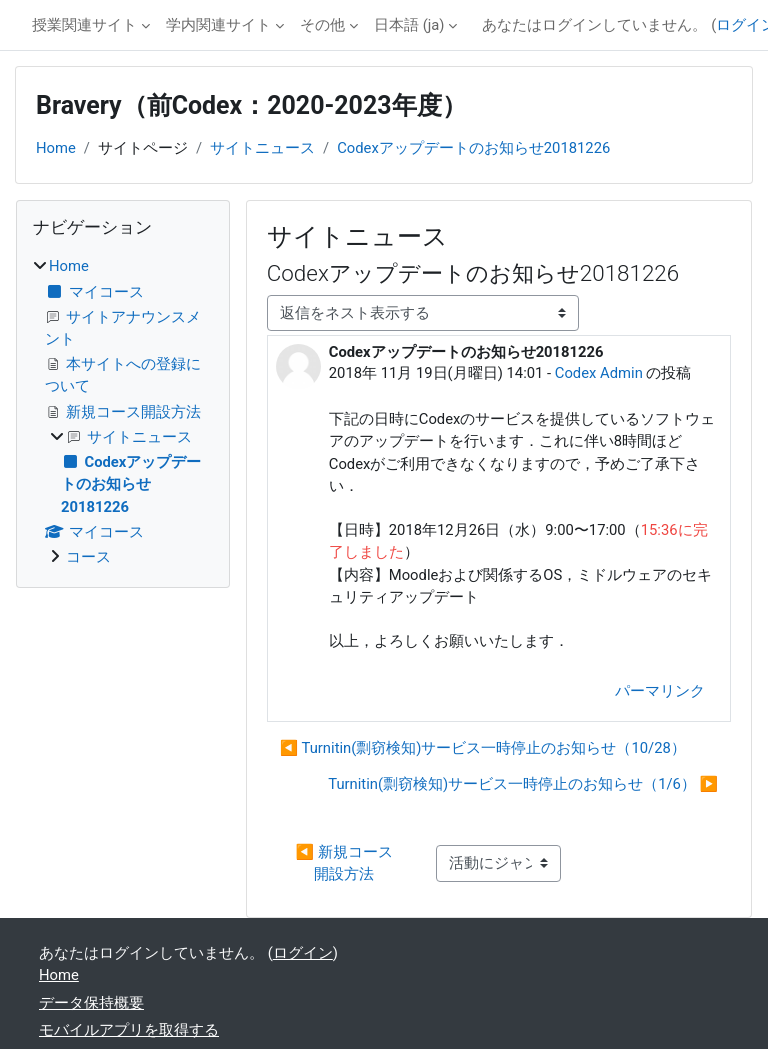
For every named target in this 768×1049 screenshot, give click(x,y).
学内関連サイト (218, 25)
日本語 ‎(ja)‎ (409, 25)
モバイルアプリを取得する (129, 1030)
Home (56, 148)
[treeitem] (123, 411)
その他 (322, 25)
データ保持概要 (91, 1003)
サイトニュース (262, 148)
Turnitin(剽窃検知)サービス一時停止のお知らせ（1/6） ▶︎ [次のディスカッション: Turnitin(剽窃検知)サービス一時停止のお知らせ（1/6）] (523, 784)
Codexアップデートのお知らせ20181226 (473, 148)
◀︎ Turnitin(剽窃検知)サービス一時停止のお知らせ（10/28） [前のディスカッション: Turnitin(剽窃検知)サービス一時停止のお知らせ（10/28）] (483, 748)
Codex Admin (599, 373)
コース (88, 557)
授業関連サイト (84, 25)
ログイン (303, 953)
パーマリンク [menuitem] (660, 691)
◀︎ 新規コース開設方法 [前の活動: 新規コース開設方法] (344, 863)
